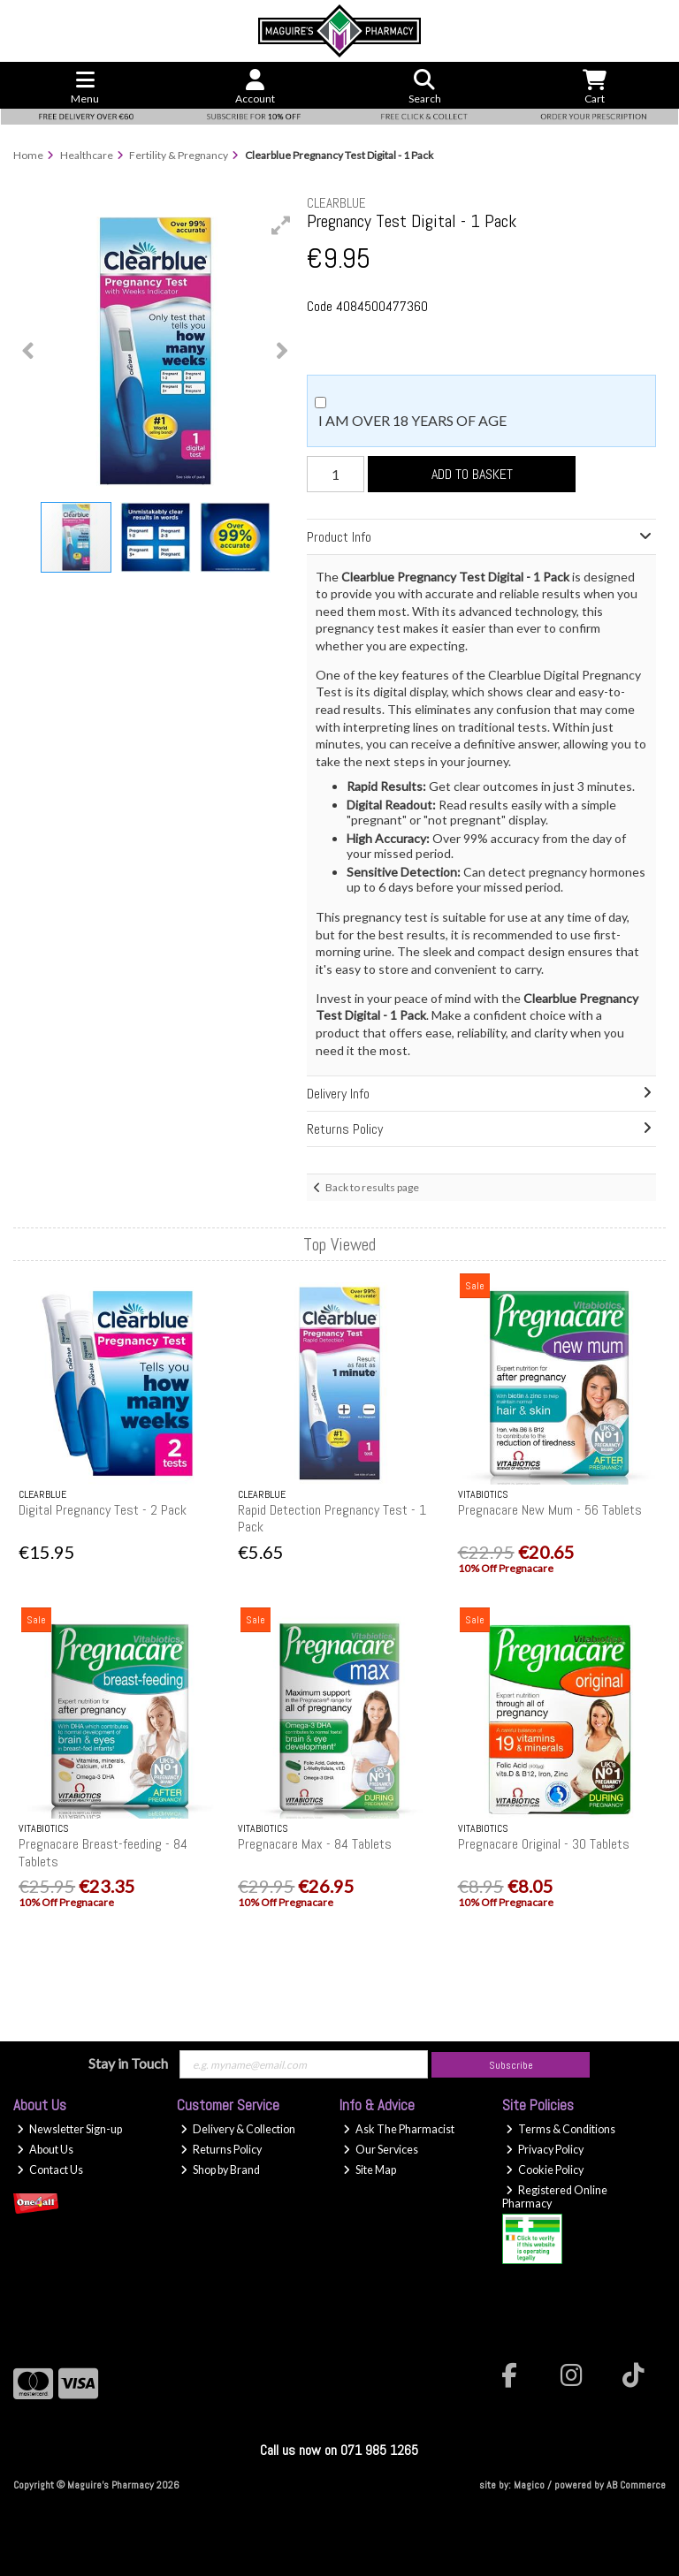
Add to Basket (472, 474)
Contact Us (50, 2170)
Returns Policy (221, 2149)
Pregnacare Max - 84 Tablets (315, 1844)
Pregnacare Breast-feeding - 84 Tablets (103, 1852)
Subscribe (511, 2065)
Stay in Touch (128, 2063)
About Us (45, 2149)
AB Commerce (636, 2485)
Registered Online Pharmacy (554, 2197)
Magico (529, 2485)
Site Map (369, 2170)
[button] (281, 225)
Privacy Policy (545, 2149)
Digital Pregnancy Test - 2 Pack (103, 1510)
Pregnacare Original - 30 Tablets (543, 1844)
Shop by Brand (220, 2170)
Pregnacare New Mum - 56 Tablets (550, 1510)
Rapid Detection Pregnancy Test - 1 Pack (332, 1518)
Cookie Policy (545, 2170)
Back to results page (372, 1187)
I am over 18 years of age (412, 420)
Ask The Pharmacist (398, 2129)
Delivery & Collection (237, 2129)
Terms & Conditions (560, 2129)
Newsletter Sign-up (69, 2129)
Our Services (380, 2149)
